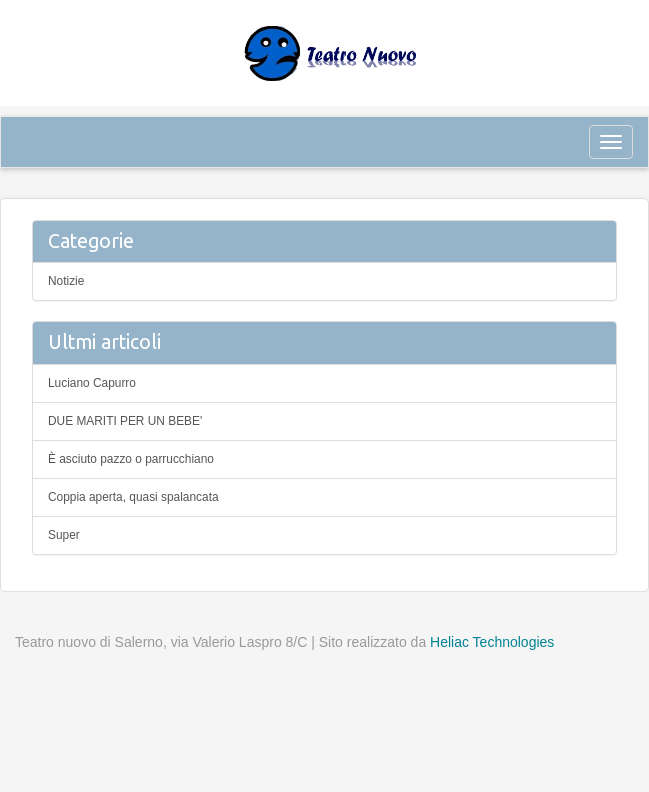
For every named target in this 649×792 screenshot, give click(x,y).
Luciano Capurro (92, 383)
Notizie (66, 281)
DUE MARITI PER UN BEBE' (125, 421)
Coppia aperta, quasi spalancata (133, 497)
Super (64, 535)
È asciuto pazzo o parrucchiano (131, 459)
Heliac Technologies (492, 642)
